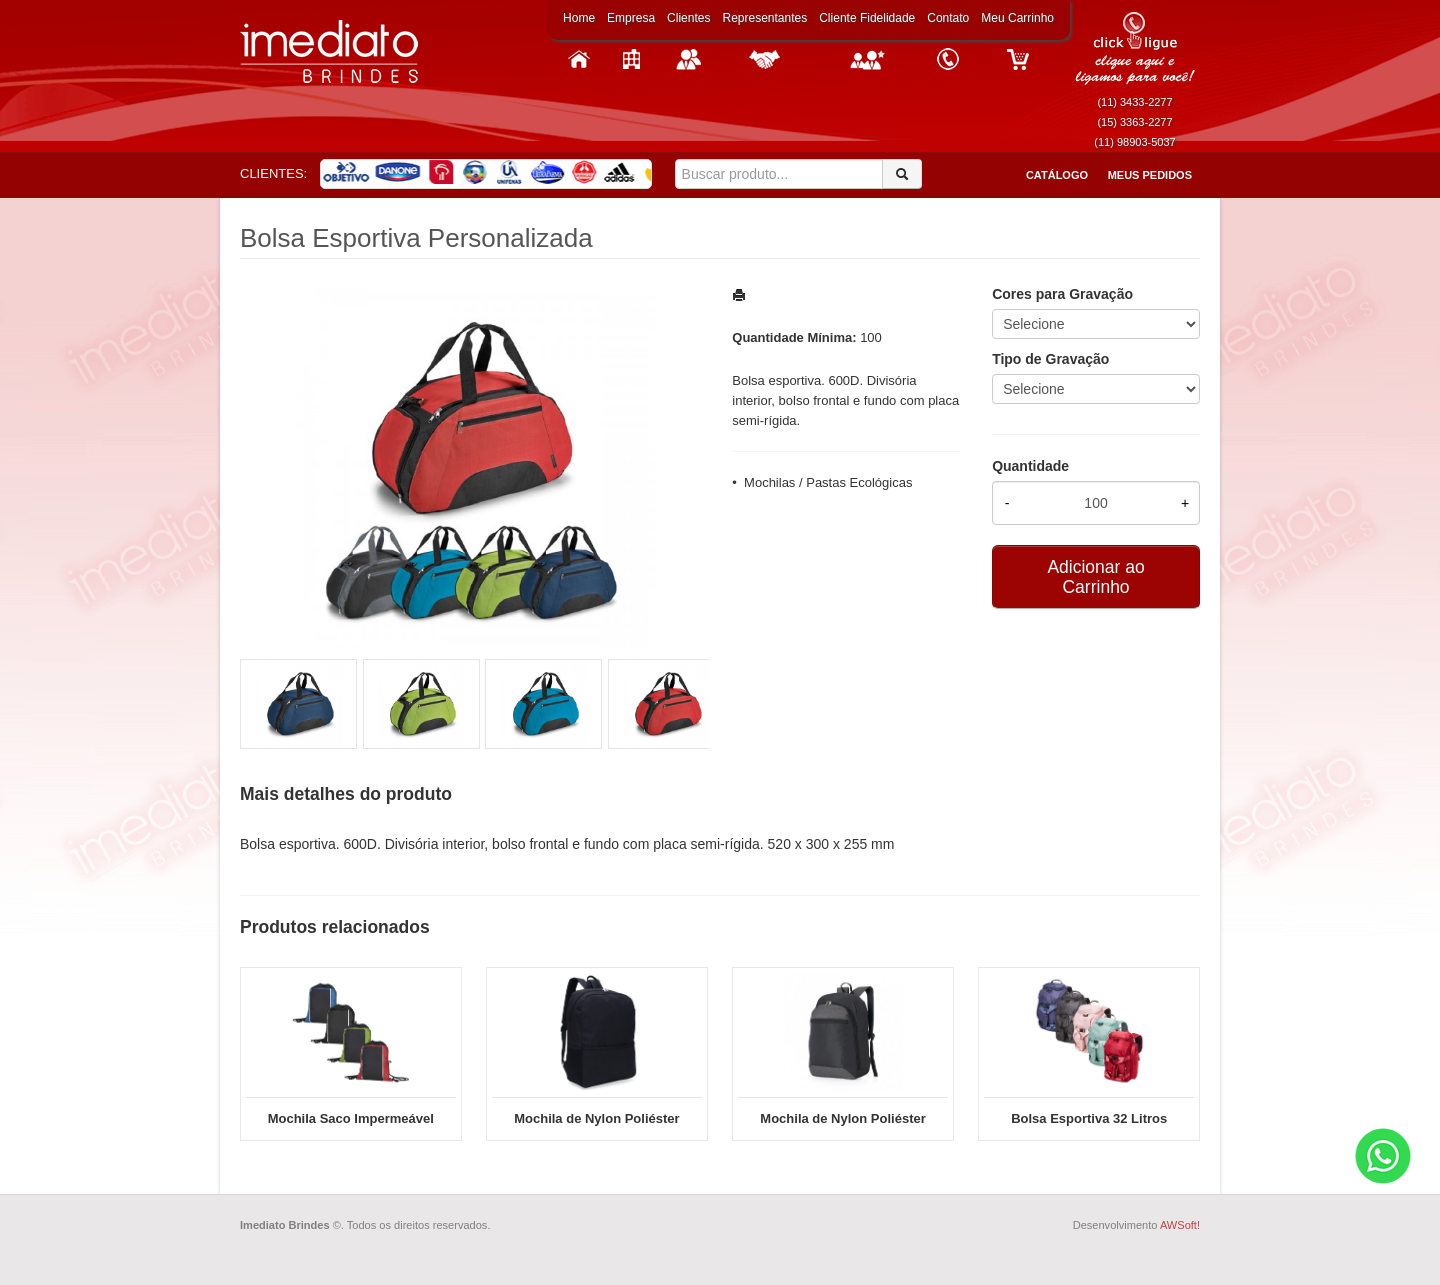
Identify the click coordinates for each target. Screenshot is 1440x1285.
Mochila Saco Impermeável (351, 1118)
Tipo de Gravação (1050, 359)
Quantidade (1030, 466)
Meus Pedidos (1150, 175)
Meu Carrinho (1017, 18)
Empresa (631, 18)
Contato (948, 18)
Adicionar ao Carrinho (1095, 577)
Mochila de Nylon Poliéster (842, 1118)
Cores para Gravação (1062, 294)
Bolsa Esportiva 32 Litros (1089, 1118)
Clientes (688, 18)
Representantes (764, 18)
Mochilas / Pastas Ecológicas (828, 482)
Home (579, 18)
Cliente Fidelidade (867, 18)
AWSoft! (1180, 1225)
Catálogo (1057, 175)
